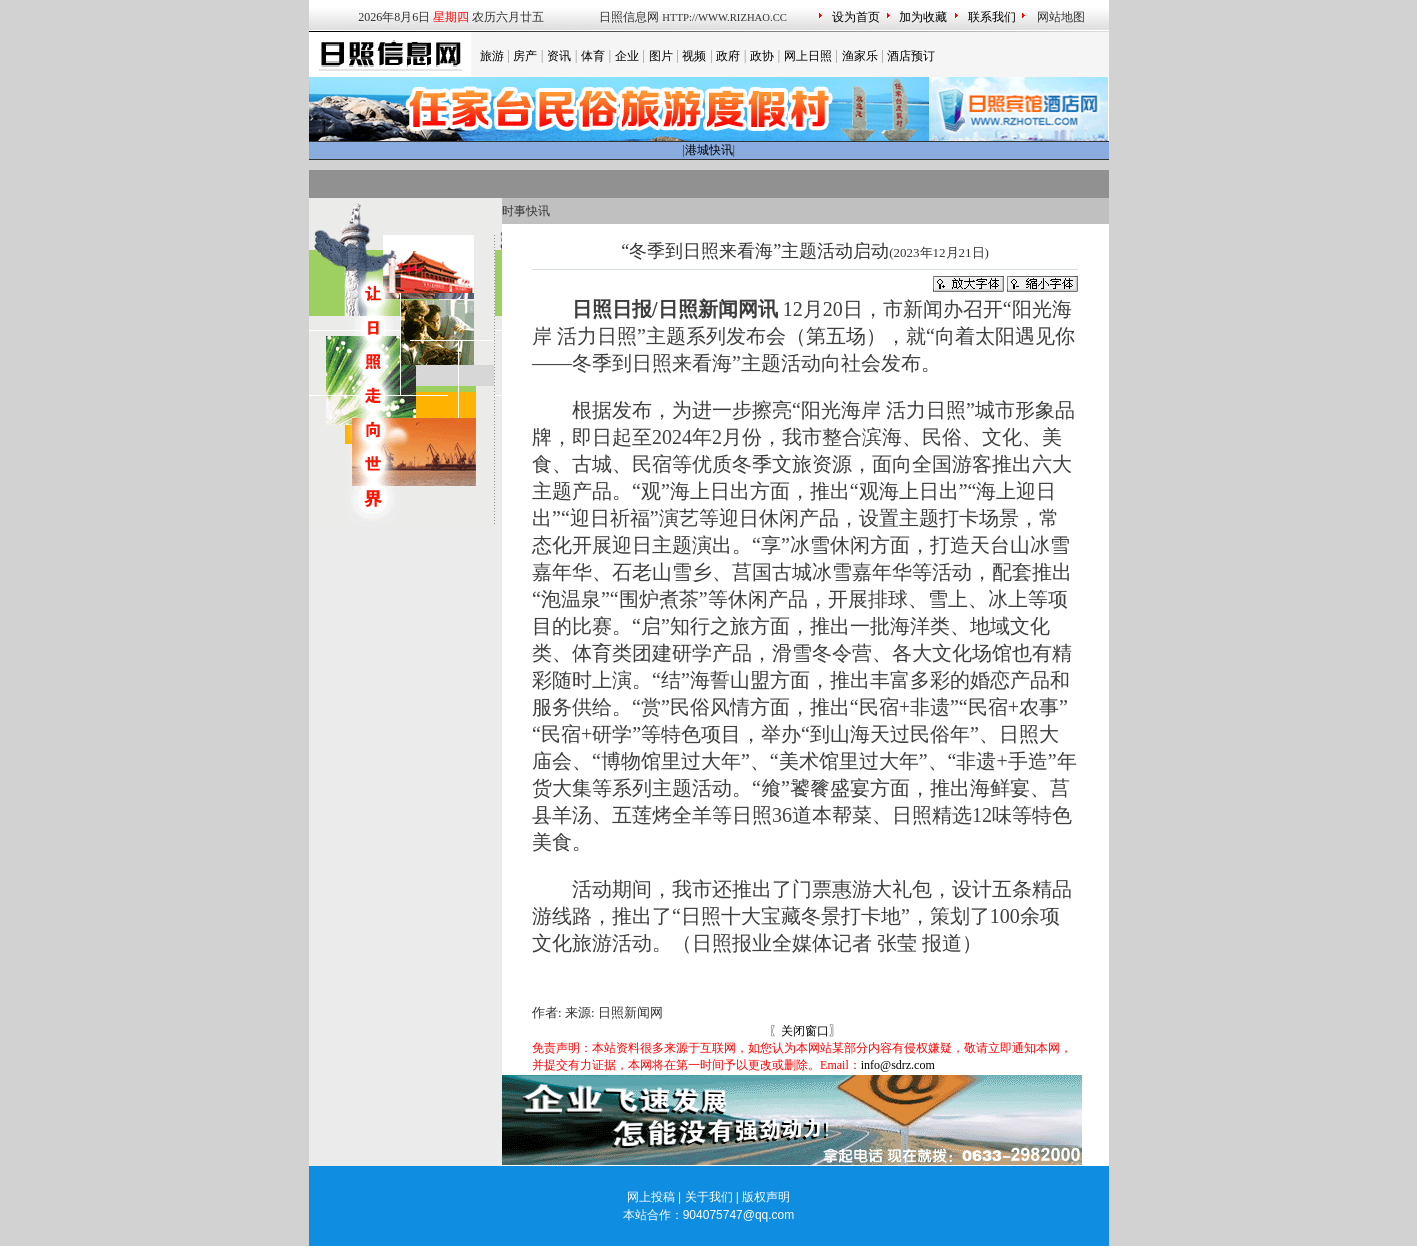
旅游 (492, 56)
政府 (728, 56)
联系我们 (992, 17)
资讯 (559, 56)
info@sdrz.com (898, 1065)
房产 (525, 56)
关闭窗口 (805, 1031)
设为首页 (856, 17)
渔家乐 (860, 56)
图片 (661, 56)
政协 (762, 56)
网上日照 (808, 56)
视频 (694, 56)
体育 (593, 56)
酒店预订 (911, 56)
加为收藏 (923, 17)
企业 (627, 56)
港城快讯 (709, 150)
